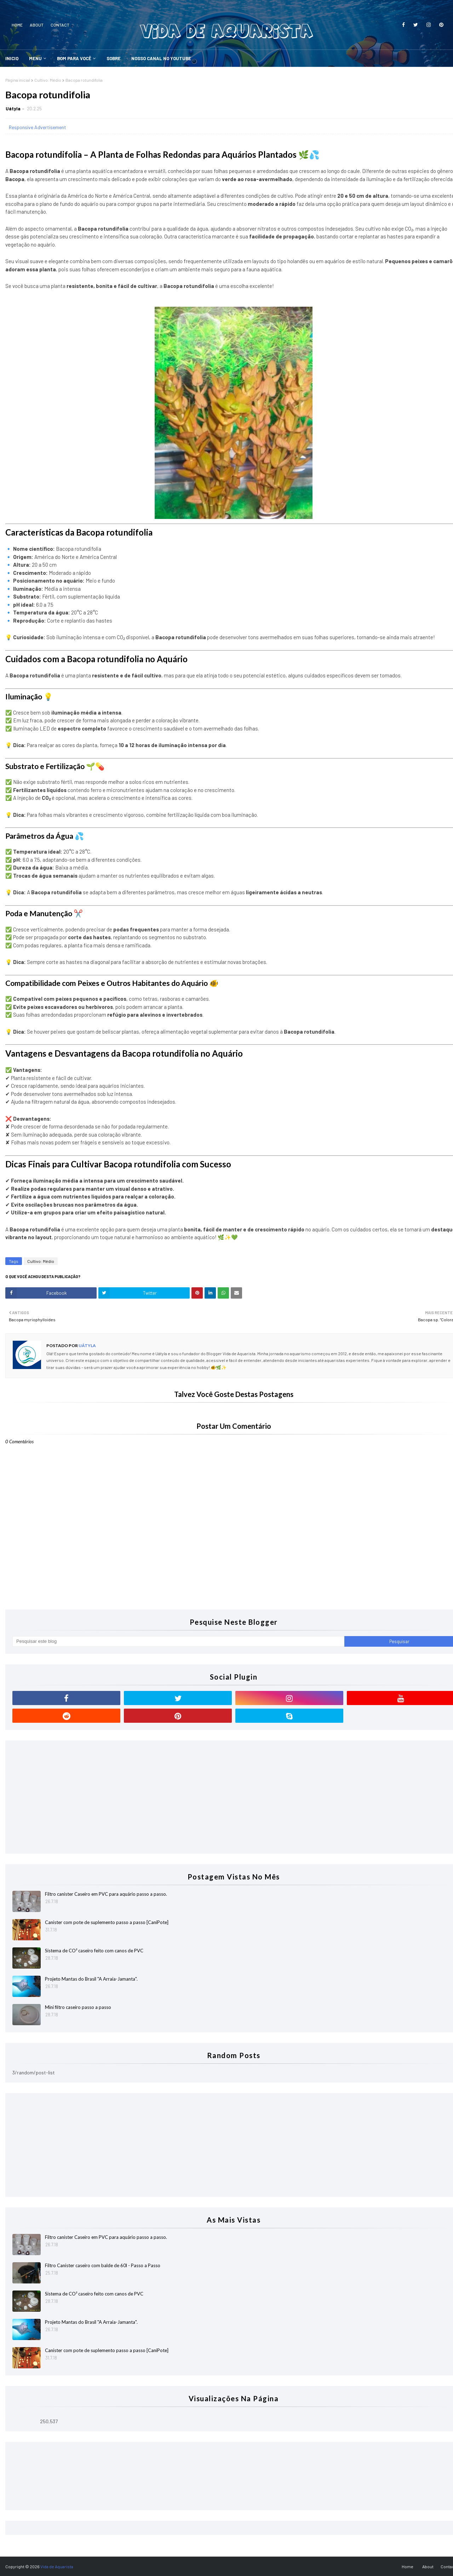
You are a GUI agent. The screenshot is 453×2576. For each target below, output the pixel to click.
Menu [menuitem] (35, 58)
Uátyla (13, 108)
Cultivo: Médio (47, 79)
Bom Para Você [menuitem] (74, 58)
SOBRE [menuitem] (114, 58)
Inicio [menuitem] (11, 58)
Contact (60, 24)
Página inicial (17, 79)
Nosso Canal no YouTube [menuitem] (161, 58)
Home (17, 24)
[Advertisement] (224, 1797)
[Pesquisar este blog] (178, 1641)
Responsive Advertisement (37, 127)
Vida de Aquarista (56, 2566)
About (37, 24)
